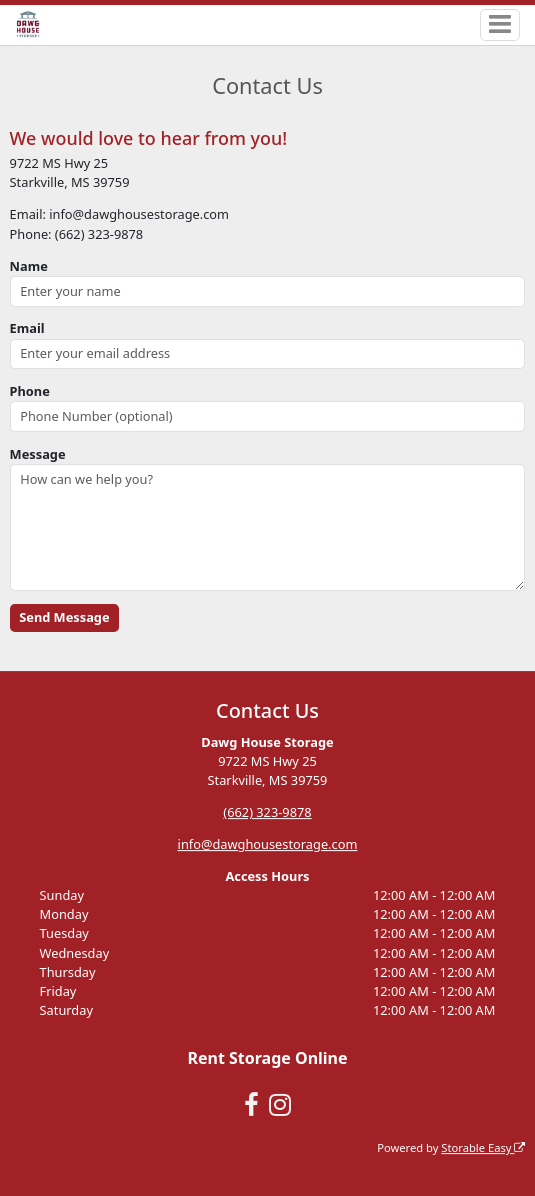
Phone (30, 391)
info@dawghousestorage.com (268, 844)
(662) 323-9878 (267, 812)
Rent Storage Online (267, 1058)
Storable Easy (483, 1147)
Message (38, 454)
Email (27, 328)
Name (29, 266)
